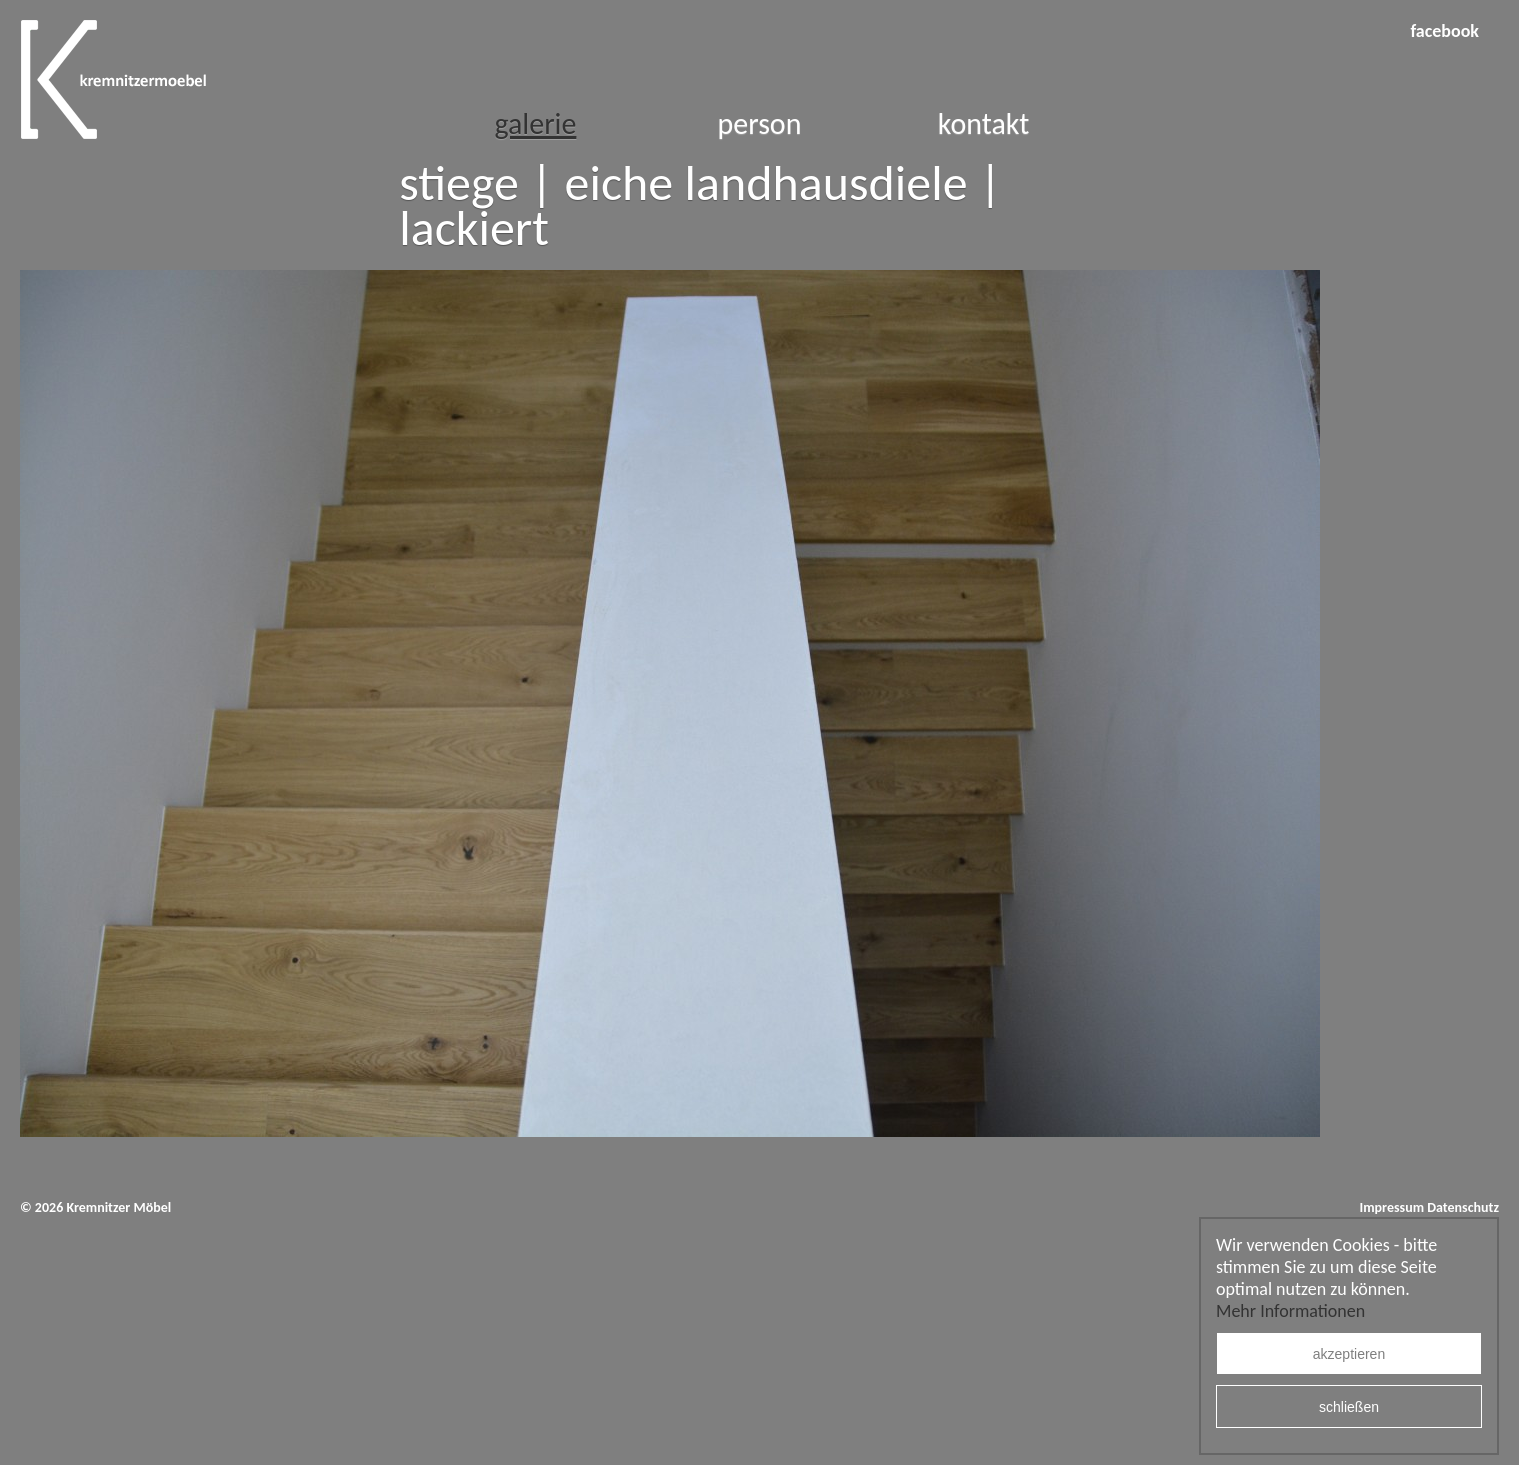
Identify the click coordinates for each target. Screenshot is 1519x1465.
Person (760, 123)
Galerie (535, 123)
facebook (1444, 31)
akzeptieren (1349, 1354)
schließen (1349, 1407)
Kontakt (984, 123)
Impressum (1391, 1207)
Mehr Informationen (1290, 1311)
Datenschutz (1463, 1207)
